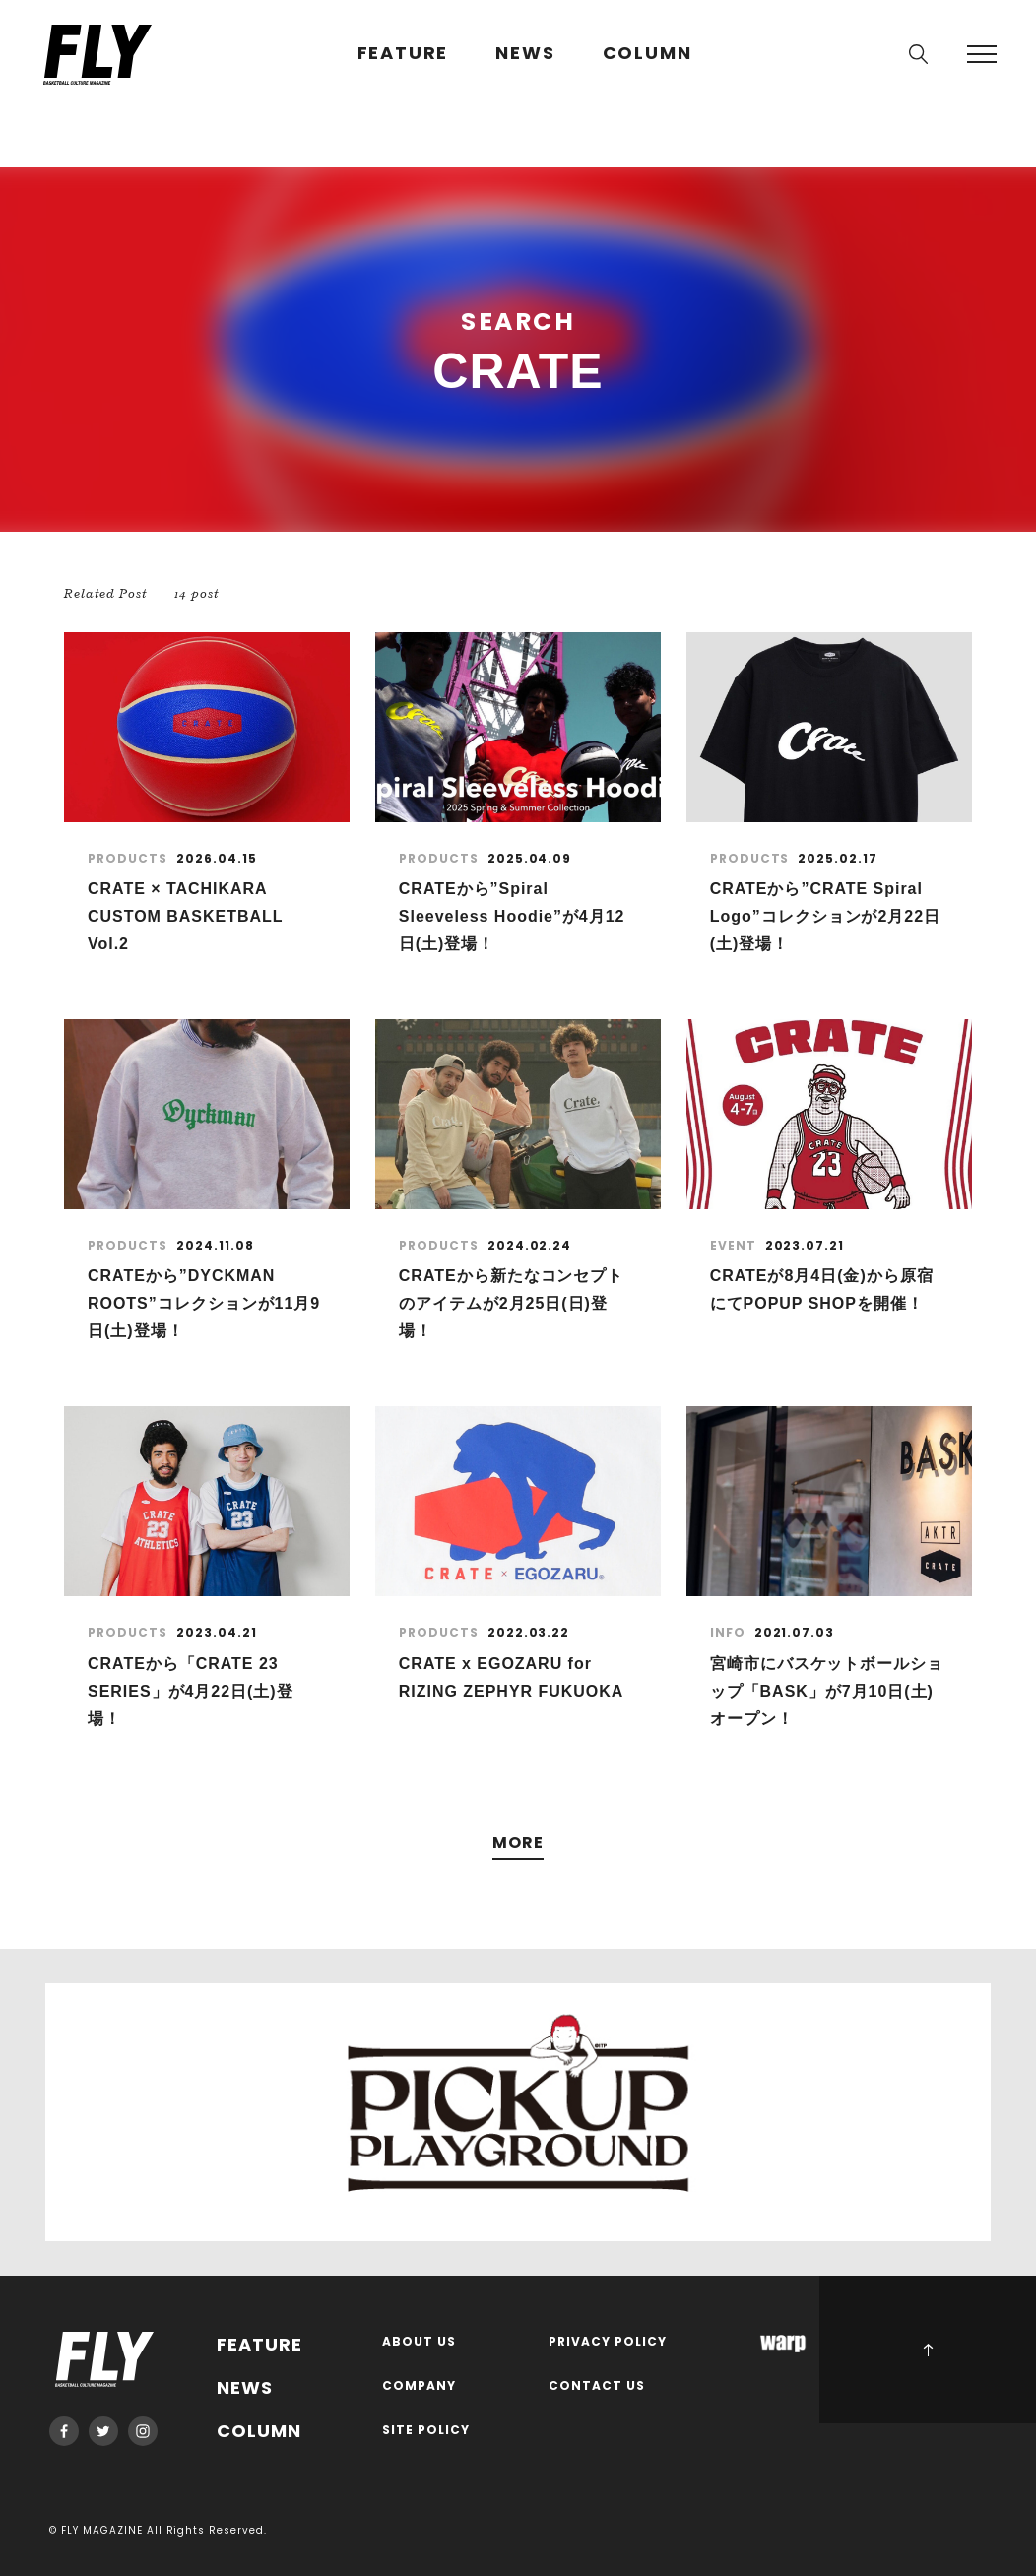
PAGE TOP (927, 2349)
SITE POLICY (426, 2430)
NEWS (524, 53)
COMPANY (419, 2386)
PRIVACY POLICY (608, 2342)
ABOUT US (419, 2342)
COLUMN (647, 53)
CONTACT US (597, 2386)
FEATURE (403, 53)
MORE (518, 1844)
